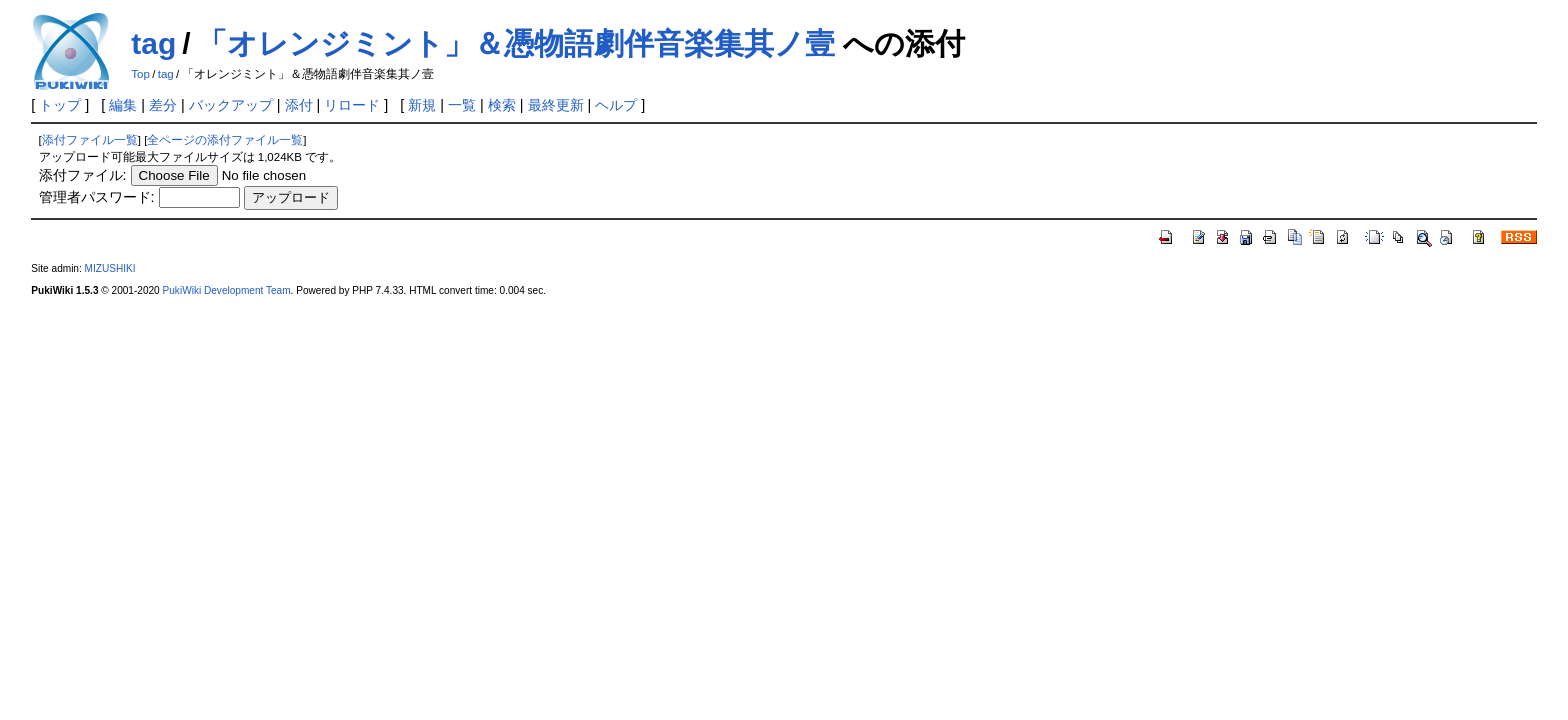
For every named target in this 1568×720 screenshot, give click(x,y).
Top (140, 74)
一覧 (462, 105)
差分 (163, 105)
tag (153, 43)
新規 (422, 105)
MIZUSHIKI (110, 268)
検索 (502, 105)
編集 (123, 105)
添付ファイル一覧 (90, 140)
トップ (60, 105)
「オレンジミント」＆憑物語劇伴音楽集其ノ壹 (516, 43)
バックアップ (231, 105)
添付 (299, 105)
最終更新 (556, 105)
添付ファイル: (83, 175)
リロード (352, 105)
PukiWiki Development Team (227, 290)
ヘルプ (616, 105)
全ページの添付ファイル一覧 (225, 140)
